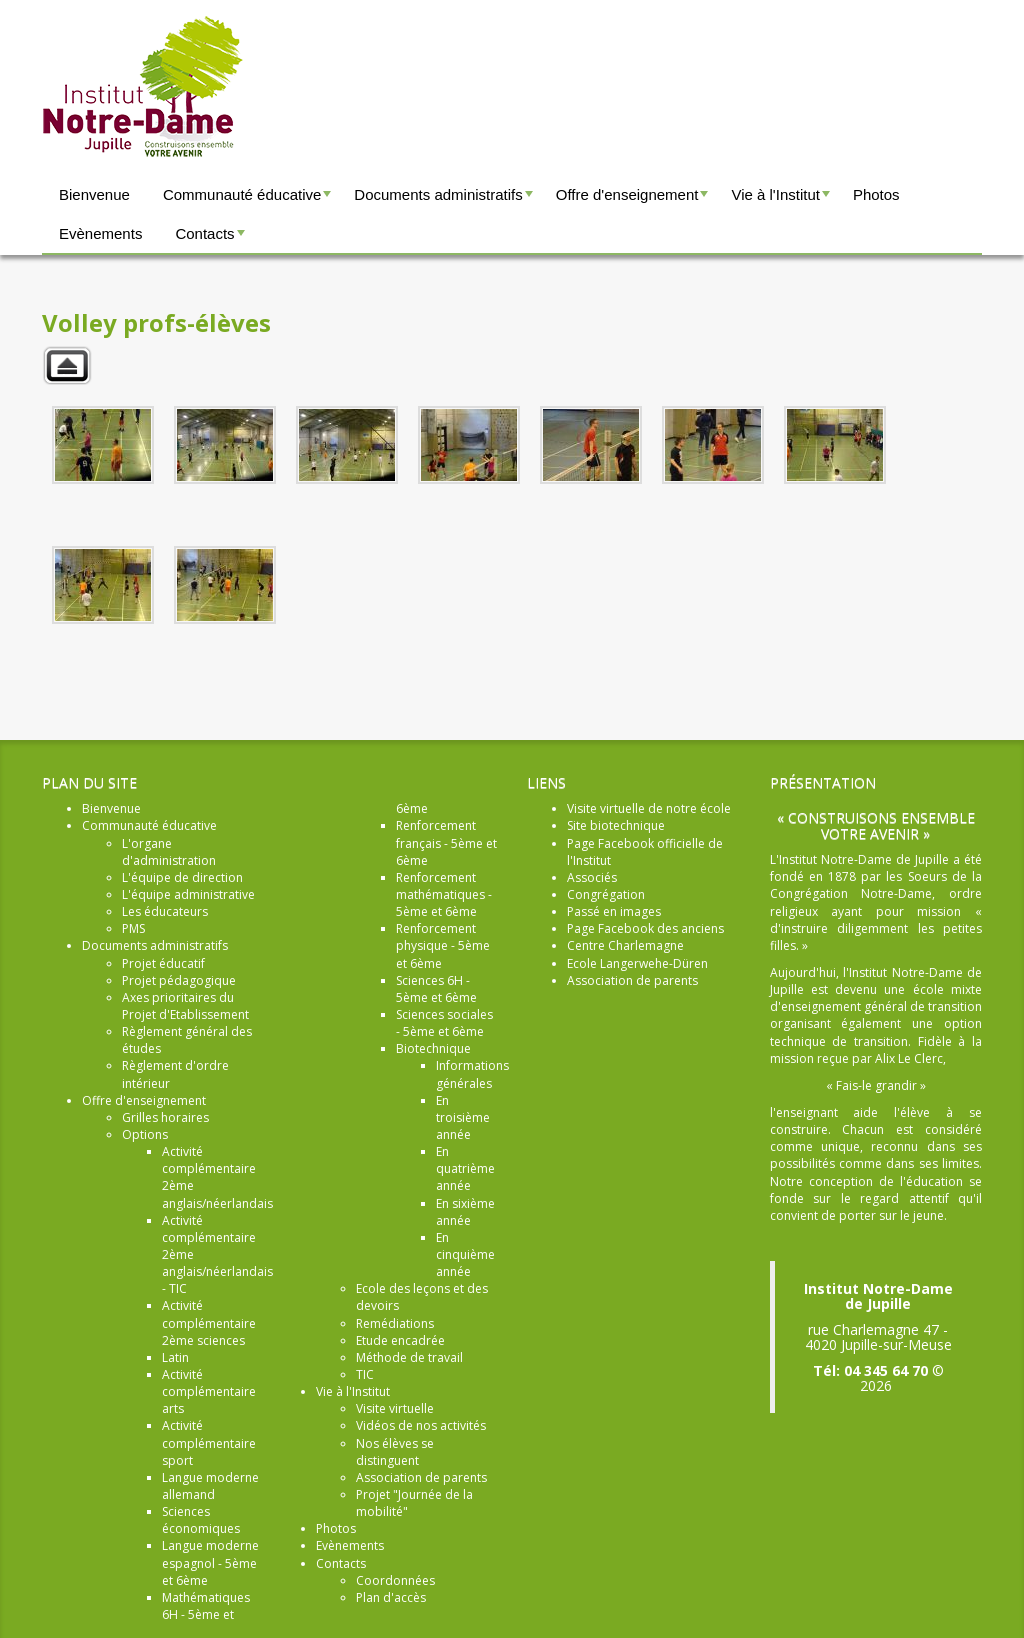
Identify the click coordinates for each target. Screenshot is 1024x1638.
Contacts (212, 239)
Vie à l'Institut (782, 200)
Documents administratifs (445, 200)
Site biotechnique (616, 825)
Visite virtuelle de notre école (649, 808)
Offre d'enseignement (634, 200)
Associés (592, 877)
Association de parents (632, 980)
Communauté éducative (249, 200)
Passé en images (614, 911)
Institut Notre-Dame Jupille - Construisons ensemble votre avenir (143, 87)
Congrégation (606, 894)
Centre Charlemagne (625, 945)
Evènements (100, 233)
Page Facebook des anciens (645, 928)
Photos (876, 194)
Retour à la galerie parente (67, 365)
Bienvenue (94, 194)
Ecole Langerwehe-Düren (637, 963)
